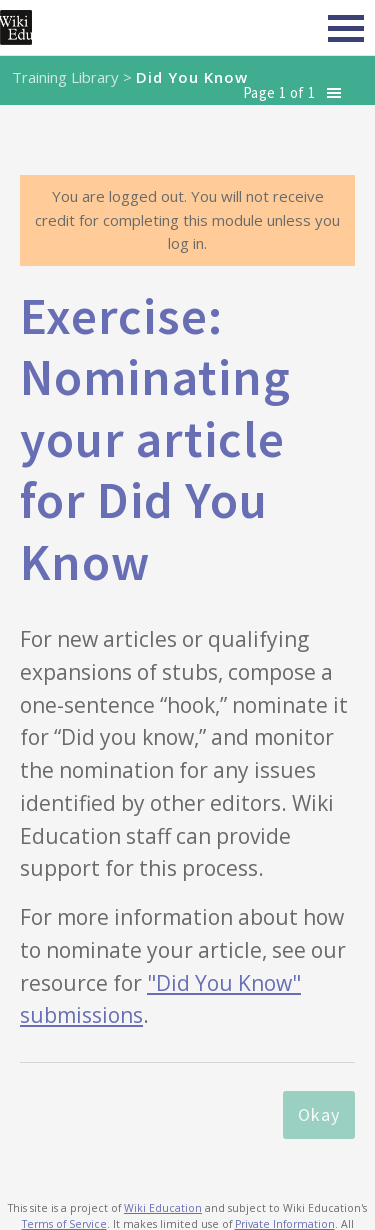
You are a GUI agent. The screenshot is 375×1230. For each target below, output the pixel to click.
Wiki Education (163, 1208)
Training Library (65, 77)
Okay (319, 1114)
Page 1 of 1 (279, 92)
